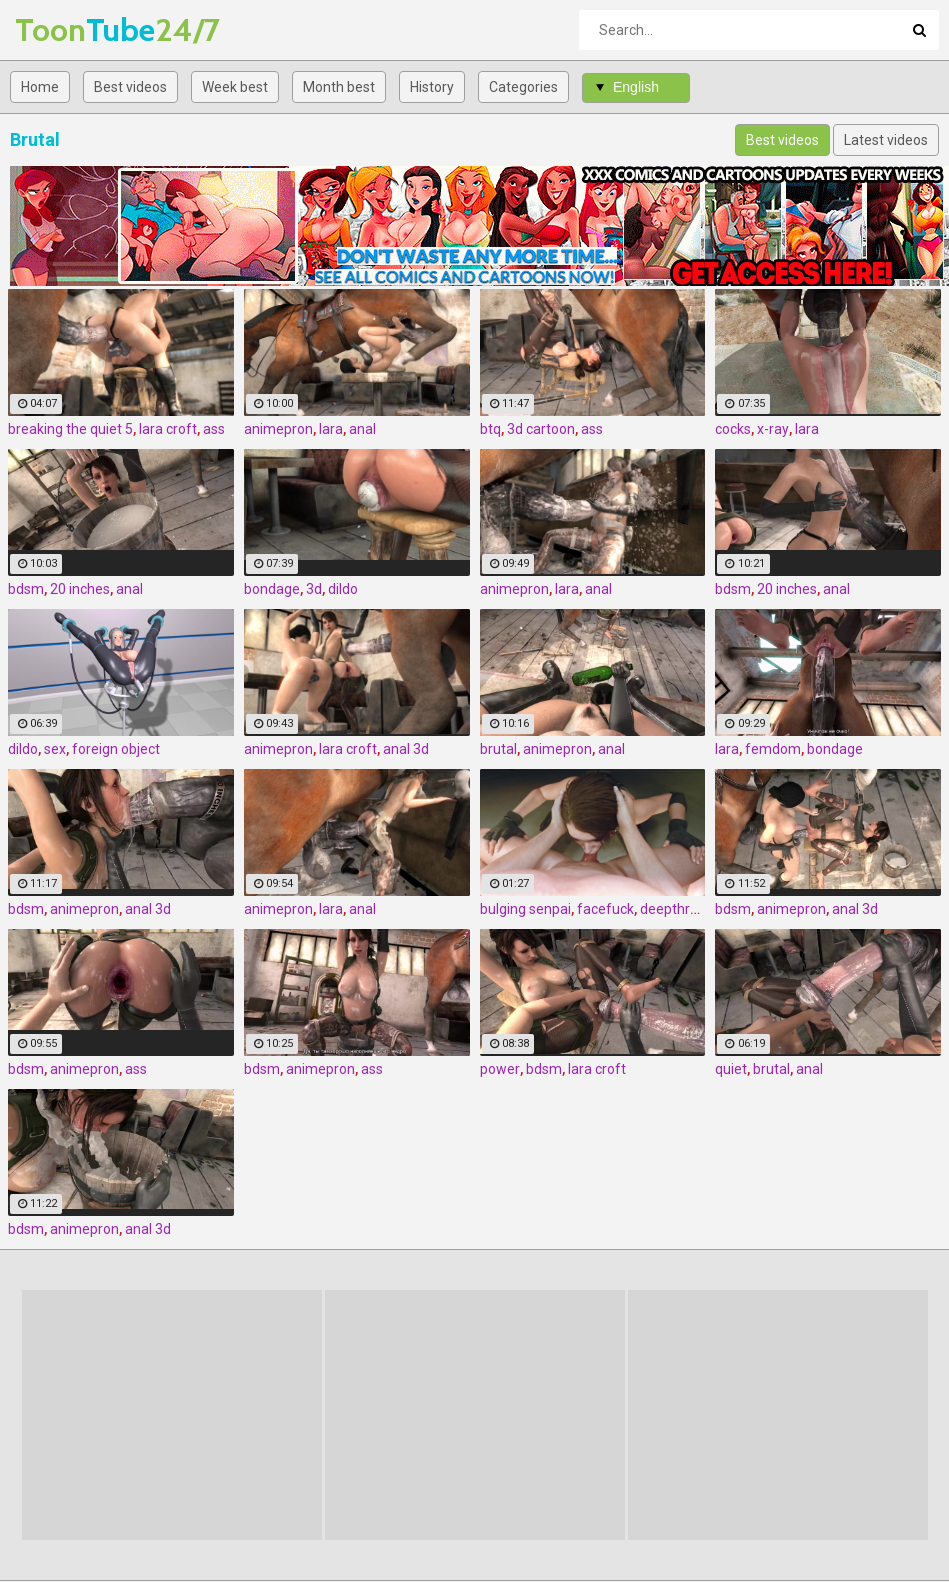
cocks (733, 429)
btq (490, 429)
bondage (272, 589)
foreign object (116, 749)
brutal (498, 749)
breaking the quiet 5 (70, 429)
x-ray (773, 429)
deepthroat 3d (685, 909)
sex (55, 749)
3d (314, 589)
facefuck (605, 909)
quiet (731, 1069)
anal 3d (406, 749)
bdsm (26, 589)
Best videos (130, 87)
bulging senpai (525, 909)
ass (214, 429)
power (500, 1069)
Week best (235, 87)
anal (362, 429)
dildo (343, 589)
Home (40, 87)
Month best (339, 87)
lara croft (168, 429)
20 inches (80, 589)
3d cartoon (541, 429)
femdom (773, 749)
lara (331, 429)
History (432, 87)
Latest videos (886, 140)
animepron (278, 429)
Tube (67, 29)
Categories (523, 87)
